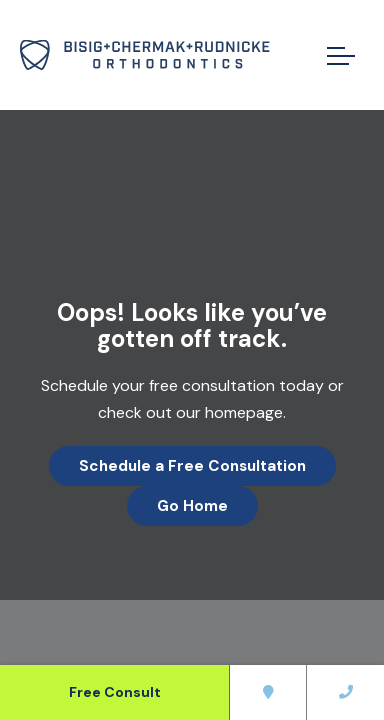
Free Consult (115, 692)
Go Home (192, 506)
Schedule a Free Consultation (192, 466)
